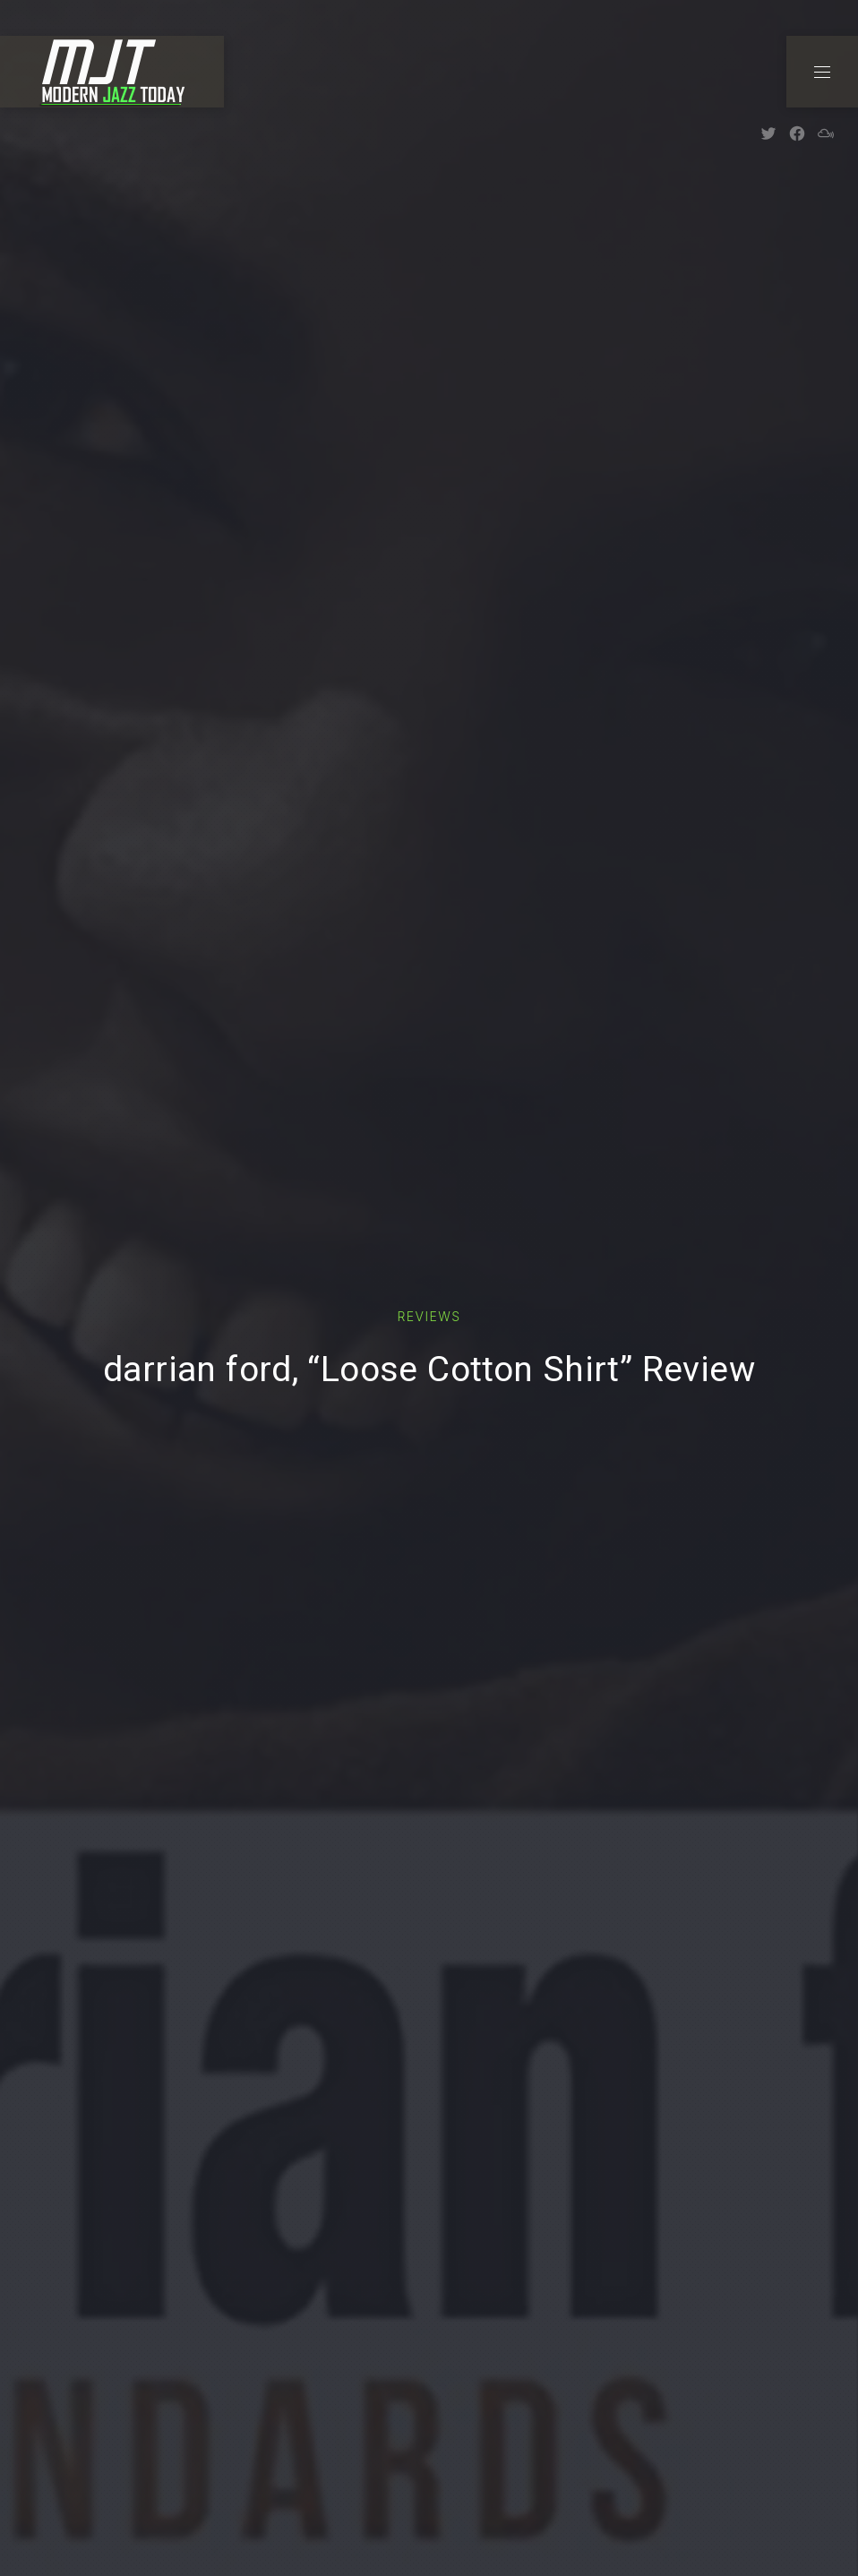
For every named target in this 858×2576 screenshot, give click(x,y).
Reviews (429, 1316)
